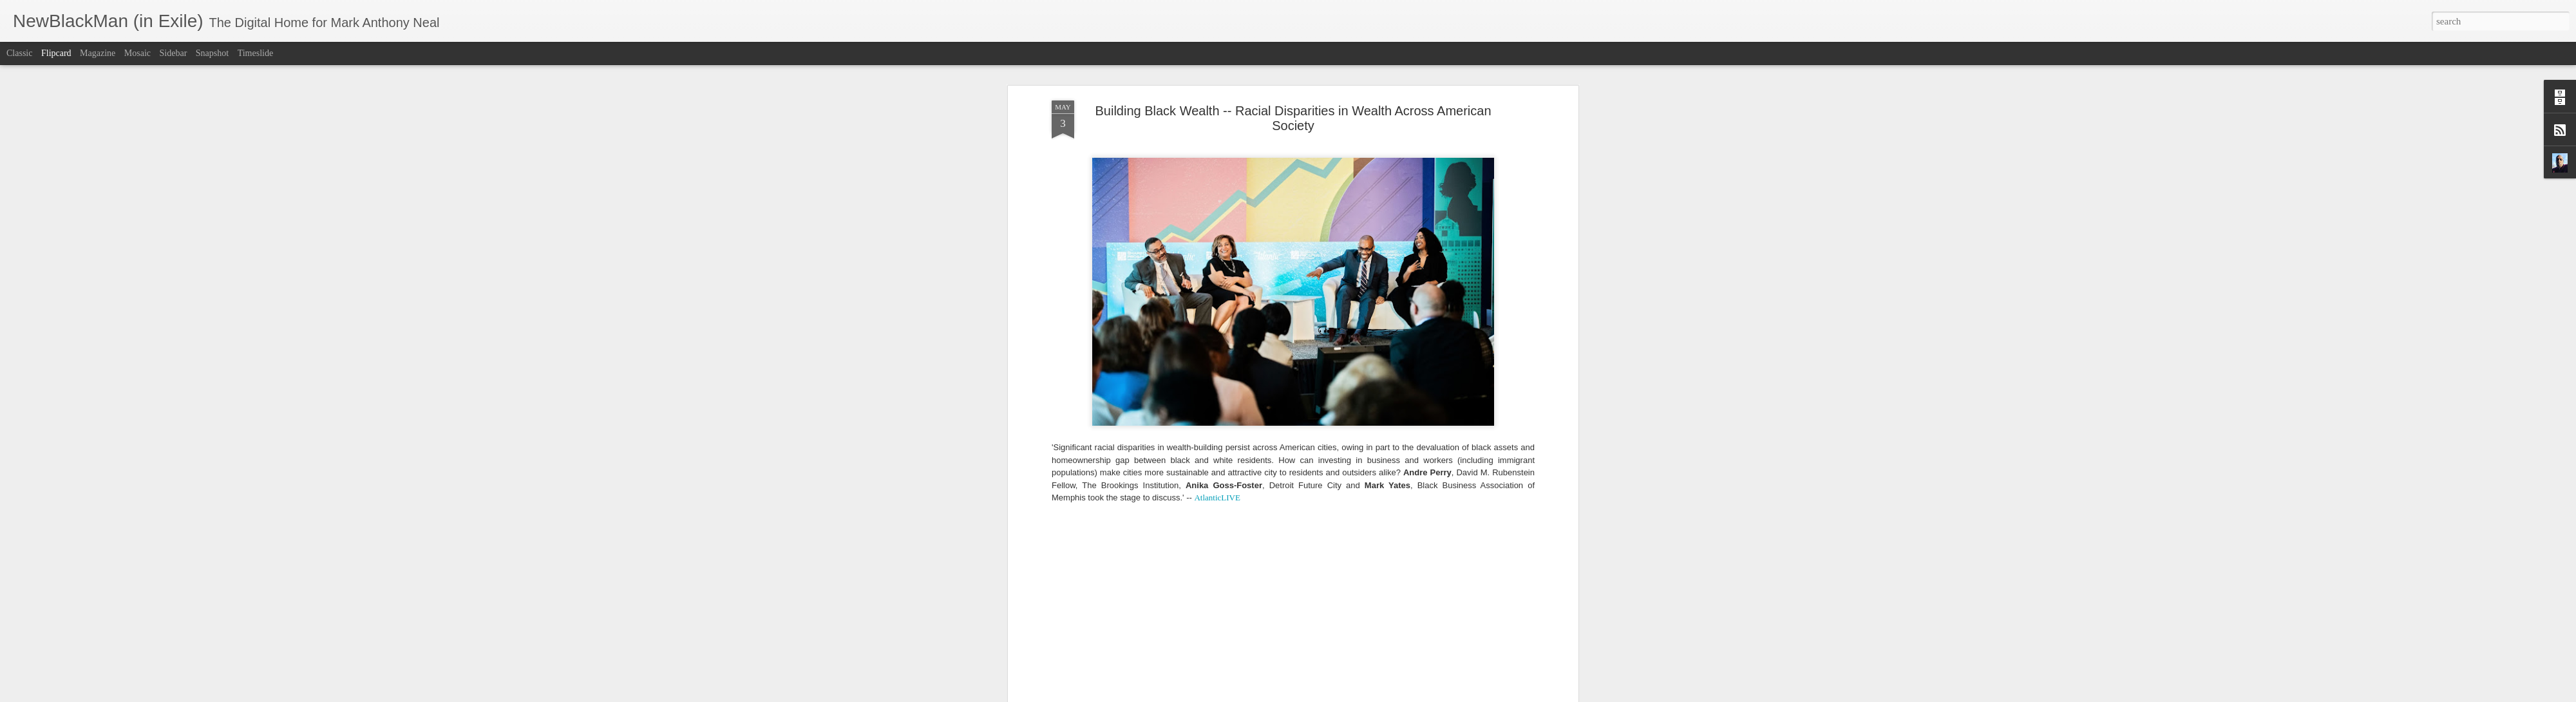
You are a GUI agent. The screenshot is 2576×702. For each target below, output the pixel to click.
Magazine (97, 53)
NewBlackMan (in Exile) (1441, 632)
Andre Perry (1149, 632)
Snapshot (212, 53)
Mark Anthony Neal (1339, 615)
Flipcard (56, 53)
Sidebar (173, 53)
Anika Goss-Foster (1209, 632)
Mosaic (137, 53)
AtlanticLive (1270, 632)
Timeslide (256, 53)
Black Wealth (1321, 632)
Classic (19, 53)
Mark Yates (1370, 632)
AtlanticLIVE (1217, 249)
